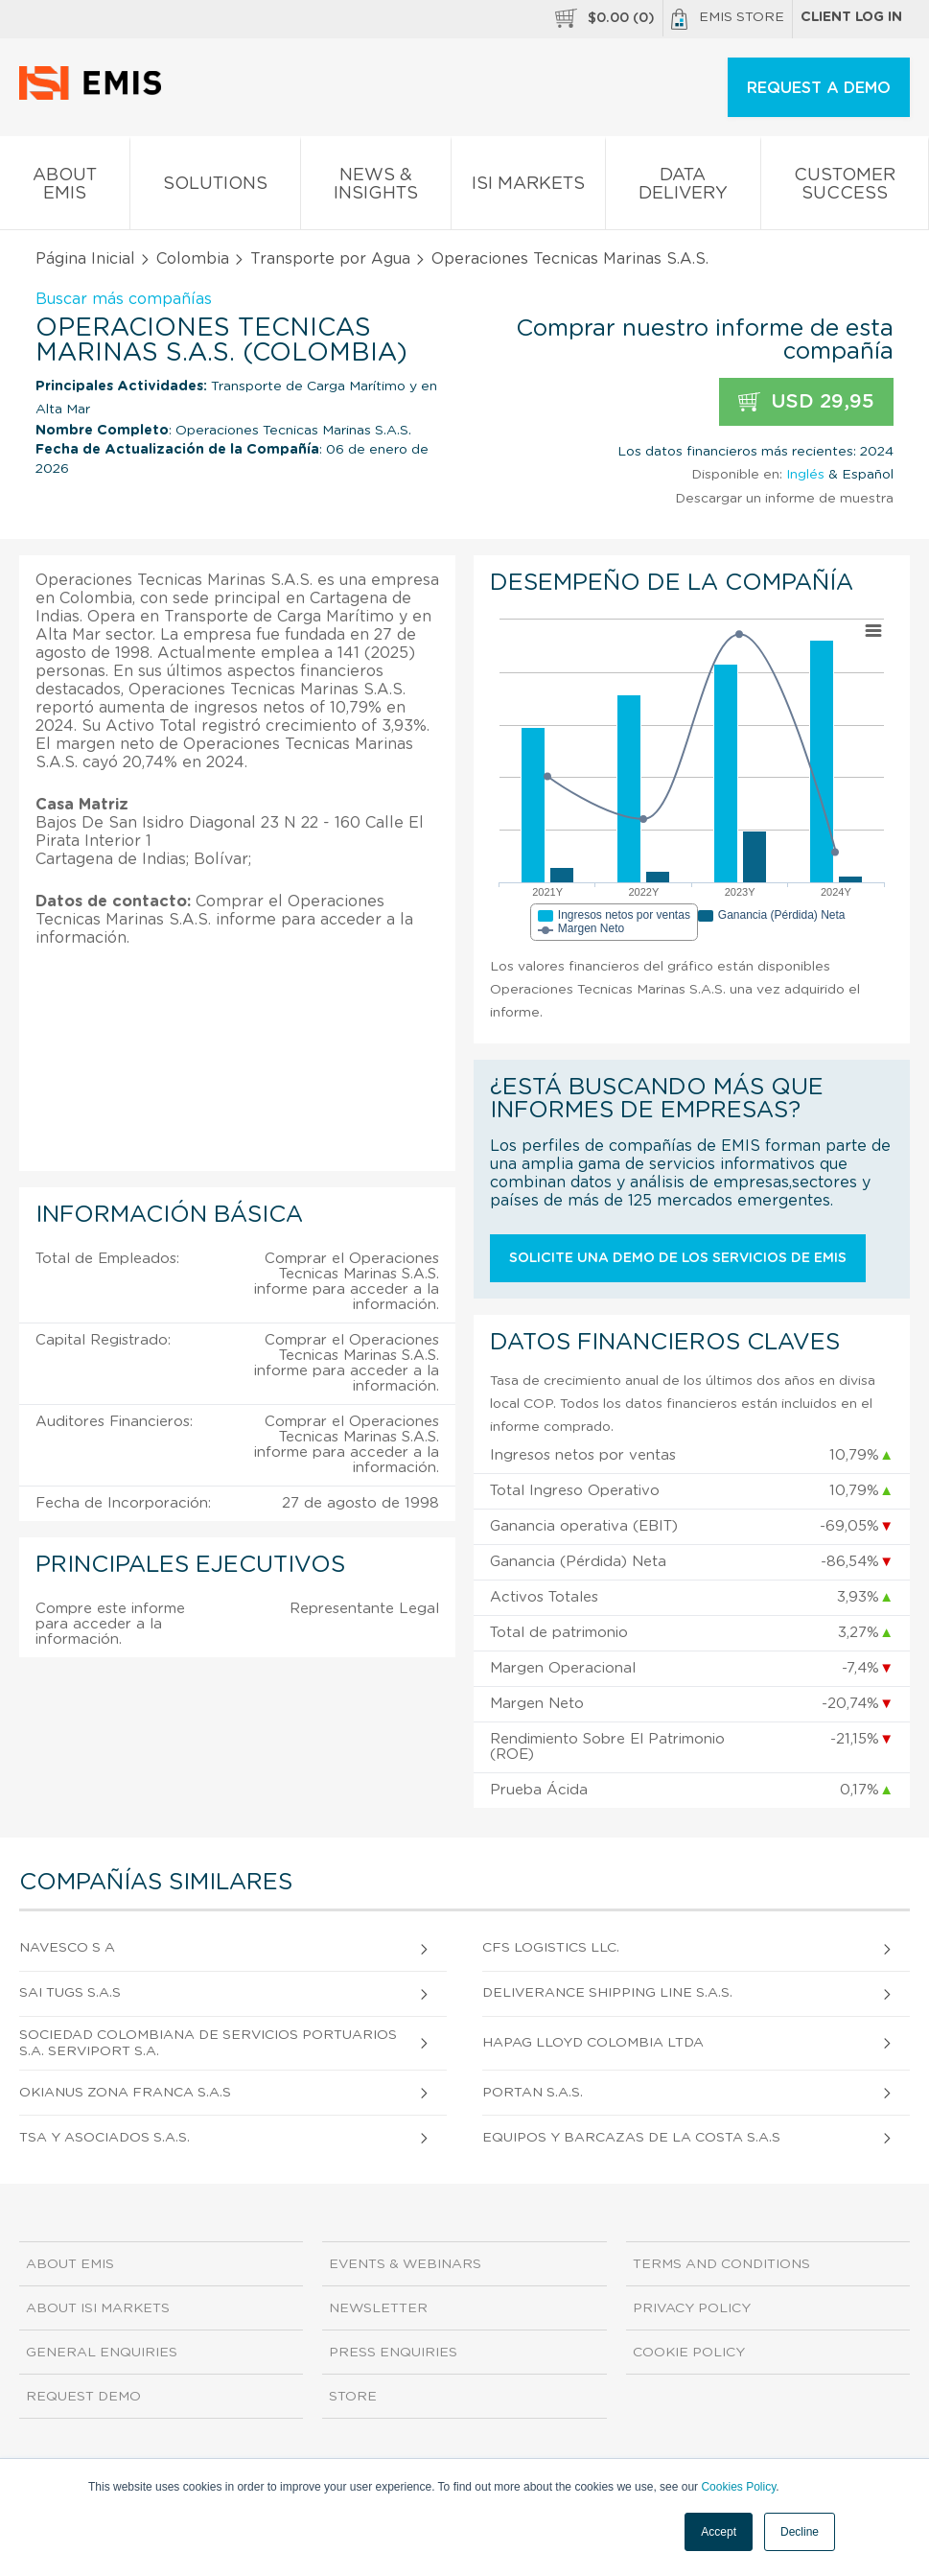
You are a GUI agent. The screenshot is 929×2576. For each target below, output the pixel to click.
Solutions (215, 187)
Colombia (192, 259)
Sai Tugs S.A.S (70, 1993)
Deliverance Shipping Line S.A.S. (607, 1993)
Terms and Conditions (721, 2264)
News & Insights (375, 188)
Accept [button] (718, 2532)
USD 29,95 (806, 402)
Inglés (805, 474)
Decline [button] (799, 2532)
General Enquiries (101, 2352)
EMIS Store (727, 19)
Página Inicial (85, 259)
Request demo (83, 2396)
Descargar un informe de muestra (784, 498)
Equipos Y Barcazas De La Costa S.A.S (631, 2137)
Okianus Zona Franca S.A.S (125, 2092)
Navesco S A (67, 1948)
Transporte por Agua (330, 259)
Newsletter (378, 2308)
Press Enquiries (393, 2352)
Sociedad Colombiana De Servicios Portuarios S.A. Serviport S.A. (208, 2043)
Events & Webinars (405, 2264)
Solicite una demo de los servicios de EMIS (678, 1258)
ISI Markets (528, 187)
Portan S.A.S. (532, 2092)
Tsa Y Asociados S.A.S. (104, 2137)
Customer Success (844, 188)
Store (353, 2396)
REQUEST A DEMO (819, 88)
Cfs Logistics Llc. (550, 1948)
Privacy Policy (692, 2308)
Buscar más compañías (123, 299)
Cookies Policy (738, 2487)
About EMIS (64, 188)
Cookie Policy (689, 2352)
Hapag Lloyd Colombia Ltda (593, 2042)
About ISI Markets (98, 2308)
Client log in (851, 17)
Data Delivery (683, 188)
